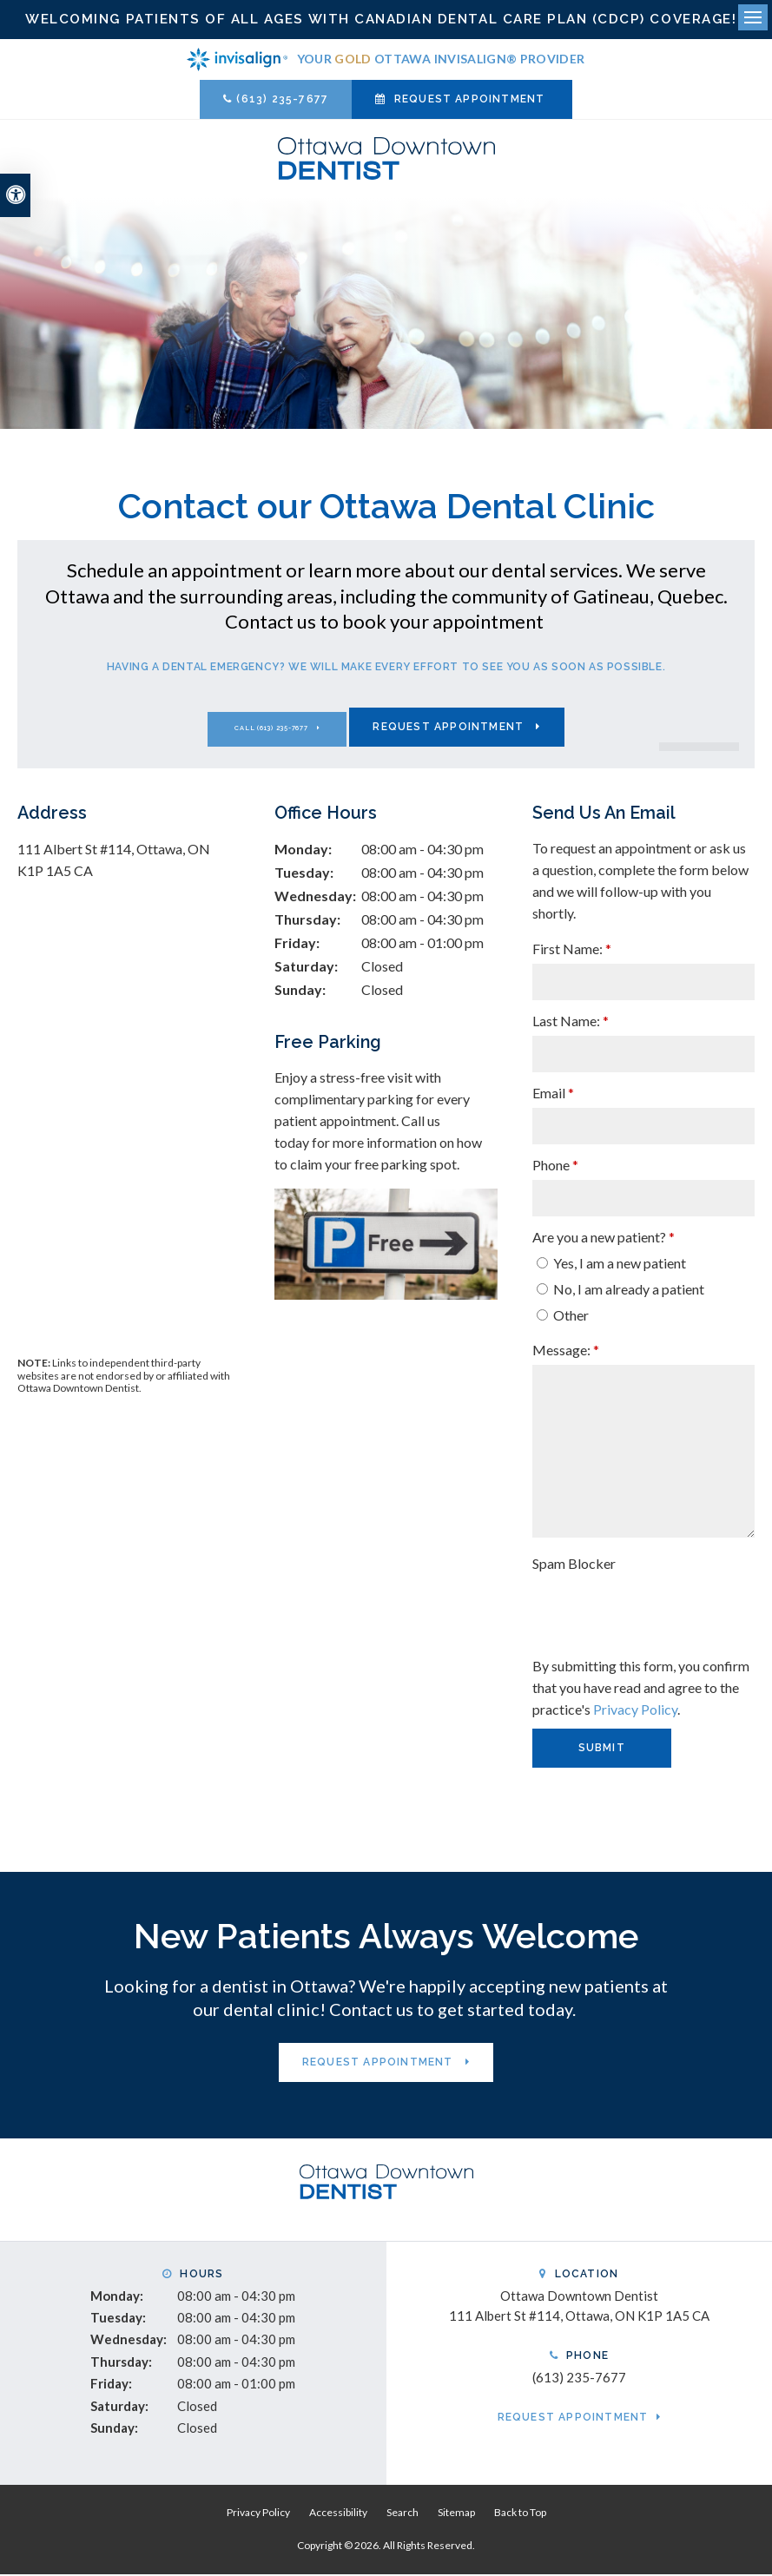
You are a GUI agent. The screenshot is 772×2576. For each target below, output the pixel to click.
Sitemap (456, 2513)
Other (563, 1316)
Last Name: (570, 1022)
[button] (662, 299)
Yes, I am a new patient (611, 1264)
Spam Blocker (574, 1565)
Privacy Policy (635, 1711)
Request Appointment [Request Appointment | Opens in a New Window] (470, 101)
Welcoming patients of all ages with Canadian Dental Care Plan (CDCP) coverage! (386, 20)
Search (402, 2513)
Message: (565, 1351)
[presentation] (634, 1606)
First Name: (571, 950)
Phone (555, 1166)
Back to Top (520, 2513)
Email (553, 1094)
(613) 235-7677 (282, 101)
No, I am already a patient (620, 1290)
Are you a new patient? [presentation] (603, 1238)
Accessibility (338, 2513)
